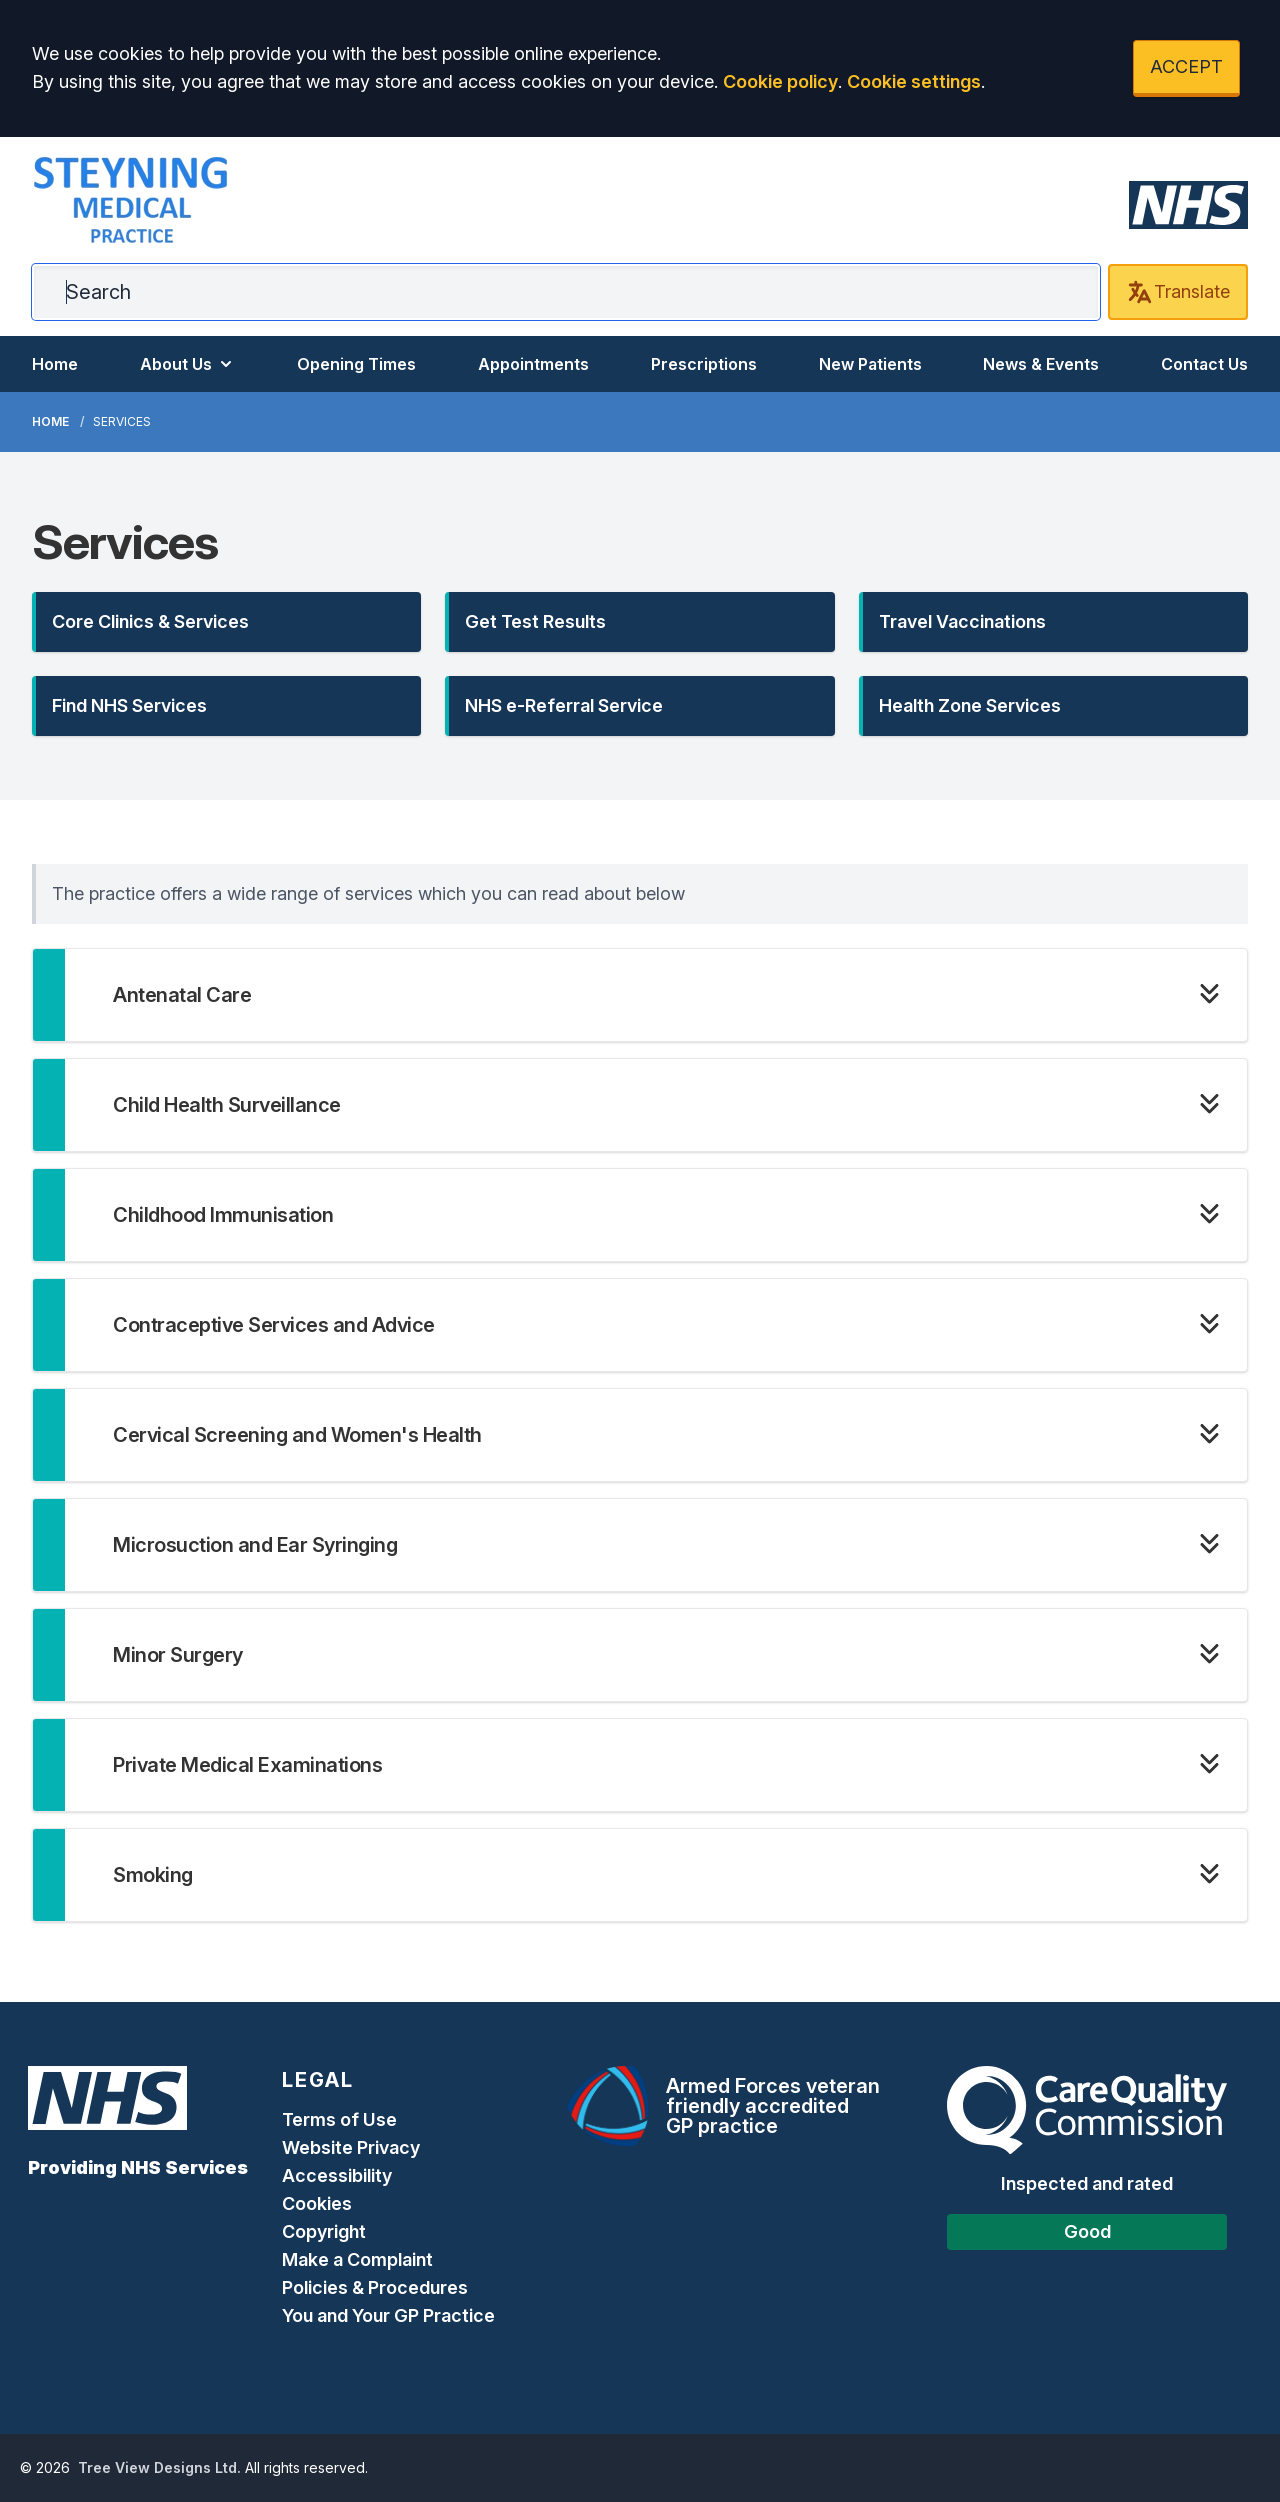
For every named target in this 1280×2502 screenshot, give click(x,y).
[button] (226, 622)
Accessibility (337, 2175)
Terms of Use (339, 2119)
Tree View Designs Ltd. (159, 2467)
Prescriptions (704, 364)
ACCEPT (1186, 66)
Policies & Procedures (375, 2287)
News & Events (1041, 364)
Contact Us (1204, 364)
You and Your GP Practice (390, 2315)
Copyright (324, 2231)
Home (55, 364)
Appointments (533, 364)
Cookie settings (914, 81)
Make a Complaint (357, 2259)
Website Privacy (351, 2147)
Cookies (317, 2203)
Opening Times (356, 364)
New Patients (870, 364)
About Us (188, 364)
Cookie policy (780, 81)
